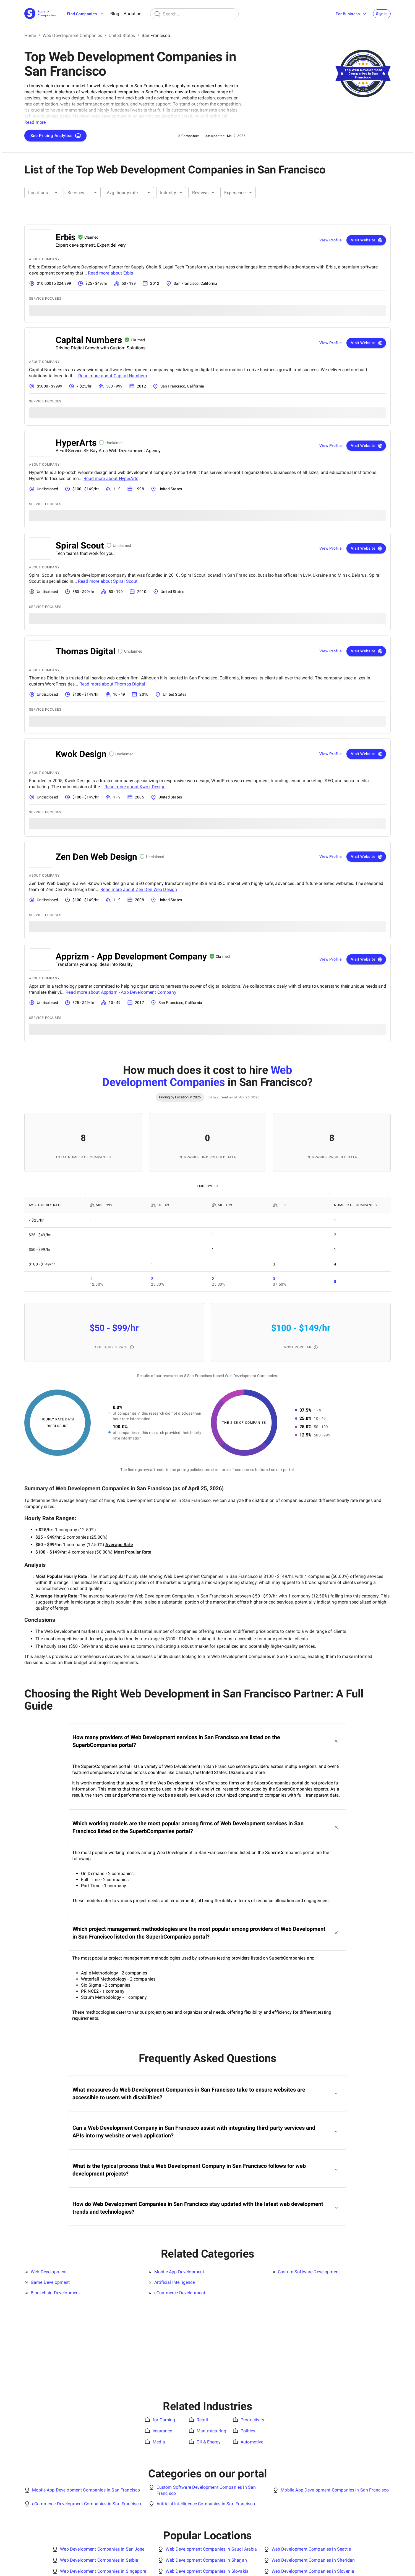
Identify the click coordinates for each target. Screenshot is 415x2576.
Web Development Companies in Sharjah (206, 2482)
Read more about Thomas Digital (112, 684)
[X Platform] (380, 2564)
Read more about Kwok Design (135, 786)
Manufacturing (211, 2353)
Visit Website (367, 240)
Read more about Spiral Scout (107, 581)
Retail (202, 2342)
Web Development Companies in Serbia (99, 2482)
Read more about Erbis (110, 273)
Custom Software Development (309, 2271)
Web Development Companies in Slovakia (207, 2493)
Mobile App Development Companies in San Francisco (86, 2412)
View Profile (330, 240)
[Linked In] (372, 2564)
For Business (348, 14)
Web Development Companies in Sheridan (313, 2482)
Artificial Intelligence (174, 2282)
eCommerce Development (179, 2292)
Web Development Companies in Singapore (103, 2493)
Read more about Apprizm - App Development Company (121, 992)
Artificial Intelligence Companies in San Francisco (205, 2426)
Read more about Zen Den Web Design (138, 889)
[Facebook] (388, 2564)
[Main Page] (40, 14)
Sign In (380, 14)
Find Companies (86, 14)
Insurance (162, 2353)
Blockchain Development (55, 2292)
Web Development (49, 2271)
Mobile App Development (179, 2271)
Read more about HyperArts (110, 478)
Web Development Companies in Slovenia (313, 2493)
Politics (248, 2353)
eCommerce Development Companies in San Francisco (86, 2426)
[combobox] (42, 192)
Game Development (50, 2282)
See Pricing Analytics (56, 135)
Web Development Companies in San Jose (102, 2471)
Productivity (252, 2342)
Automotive (252, 2364)
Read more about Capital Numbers (112, 375)
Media (159, 2364)
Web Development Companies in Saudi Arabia (211, 2471)
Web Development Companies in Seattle (311, 2471)
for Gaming (164, 2342)
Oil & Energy (209, 2364)
